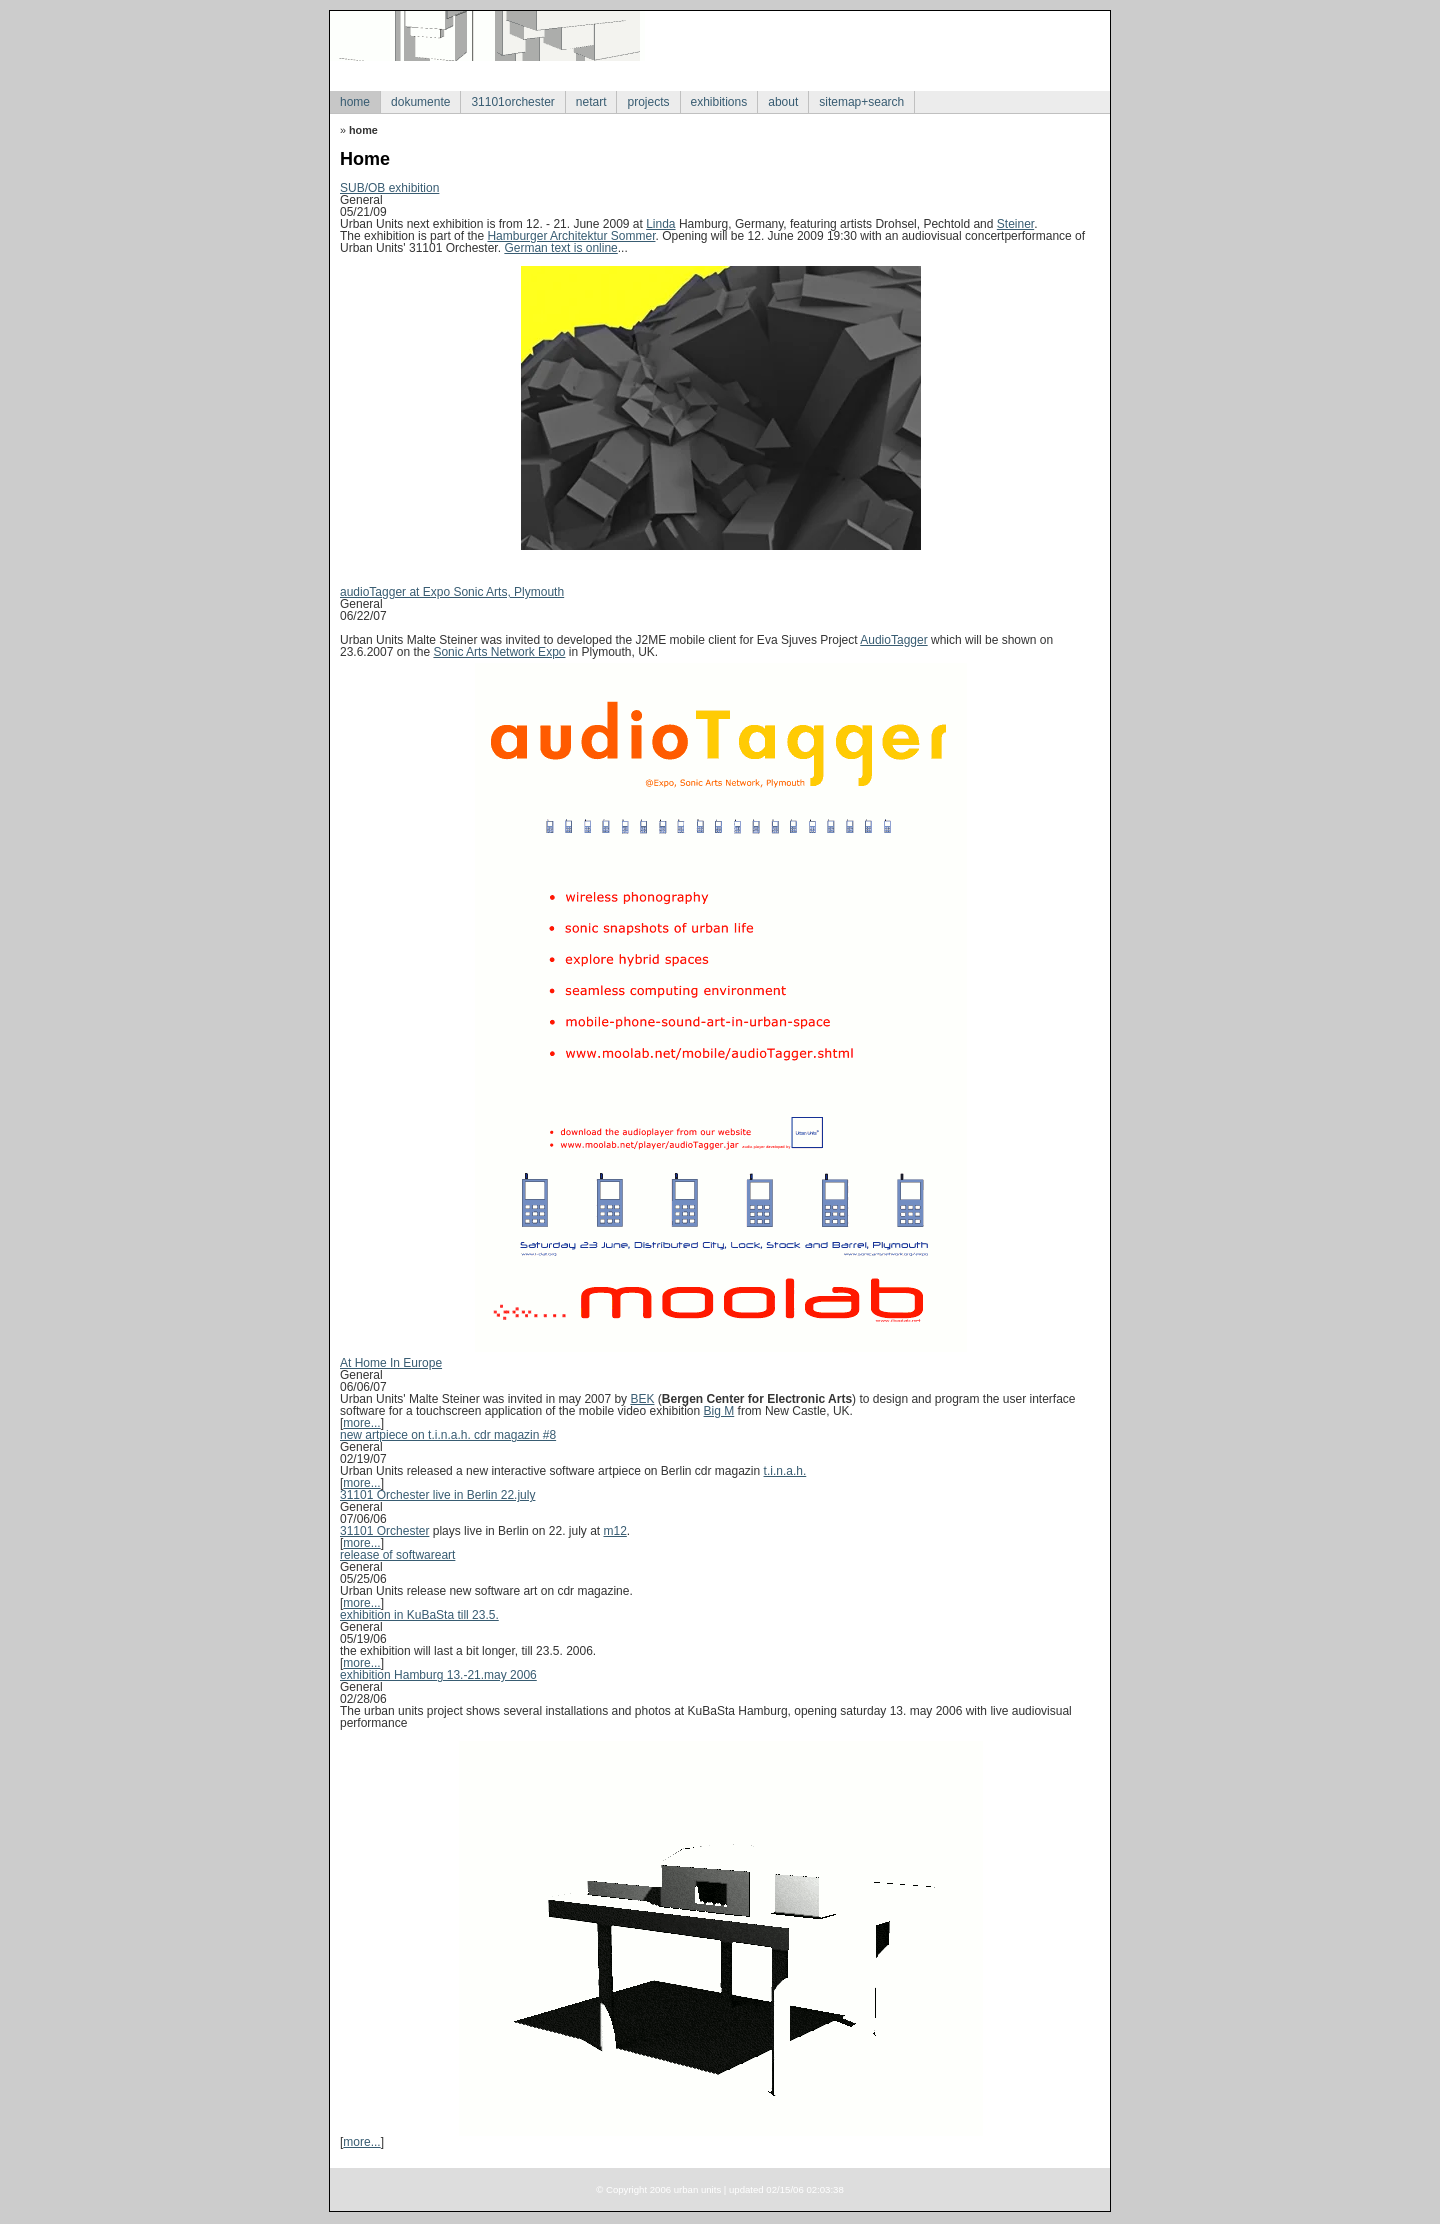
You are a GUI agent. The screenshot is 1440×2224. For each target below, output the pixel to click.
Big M (719, 1411)
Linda (660, 224)
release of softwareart (397, 1555)
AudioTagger (893, 640)
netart (591, 102)
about (783, 102)
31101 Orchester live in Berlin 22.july (437, 1495)
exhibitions (719, 102)
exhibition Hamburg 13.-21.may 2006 (438, 1675)
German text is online (560, 248)
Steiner (1015, 224)
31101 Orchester (384, 1531)
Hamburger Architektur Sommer (571, 236)
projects (648, 102)
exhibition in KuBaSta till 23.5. (419, 1615)
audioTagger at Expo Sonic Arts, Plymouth (452, 592)
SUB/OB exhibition (389, 188)
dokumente (420, 102)
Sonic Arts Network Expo (499, 652)
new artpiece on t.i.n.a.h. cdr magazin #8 (448, 1435)
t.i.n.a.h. (785, 1471)
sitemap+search (861, 102)
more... (361, 1423)
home (355, 102)
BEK (642, 1399)
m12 (614, 1531)
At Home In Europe (391, 1363)
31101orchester (512, 102)
